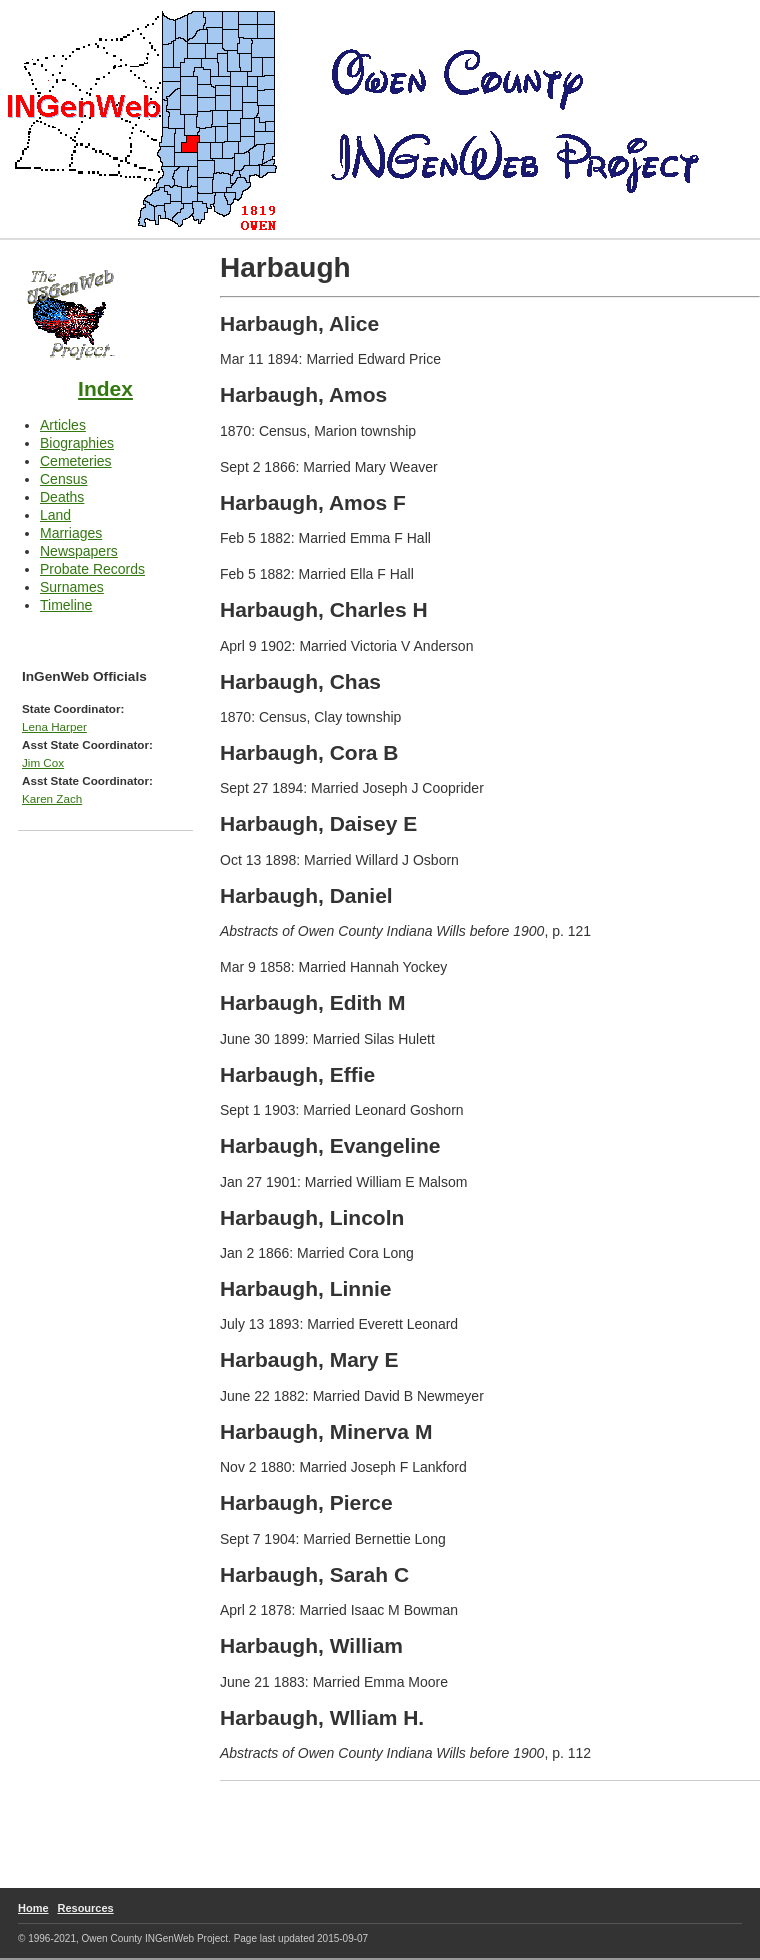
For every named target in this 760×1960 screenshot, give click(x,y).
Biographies (77, 443)
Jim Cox (43, 762)
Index (105, 388)
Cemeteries (76, 461)
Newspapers (79, 551)
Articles (63, 425)
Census (63, 479)
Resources (85, 1908)
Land (55, 515)
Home (33, 1908)
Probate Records (92, 569)
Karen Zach (52, 798)
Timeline (66, 605)
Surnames (72, 587)
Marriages (71, 533)
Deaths (62, 497)
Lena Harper (54, 726)
